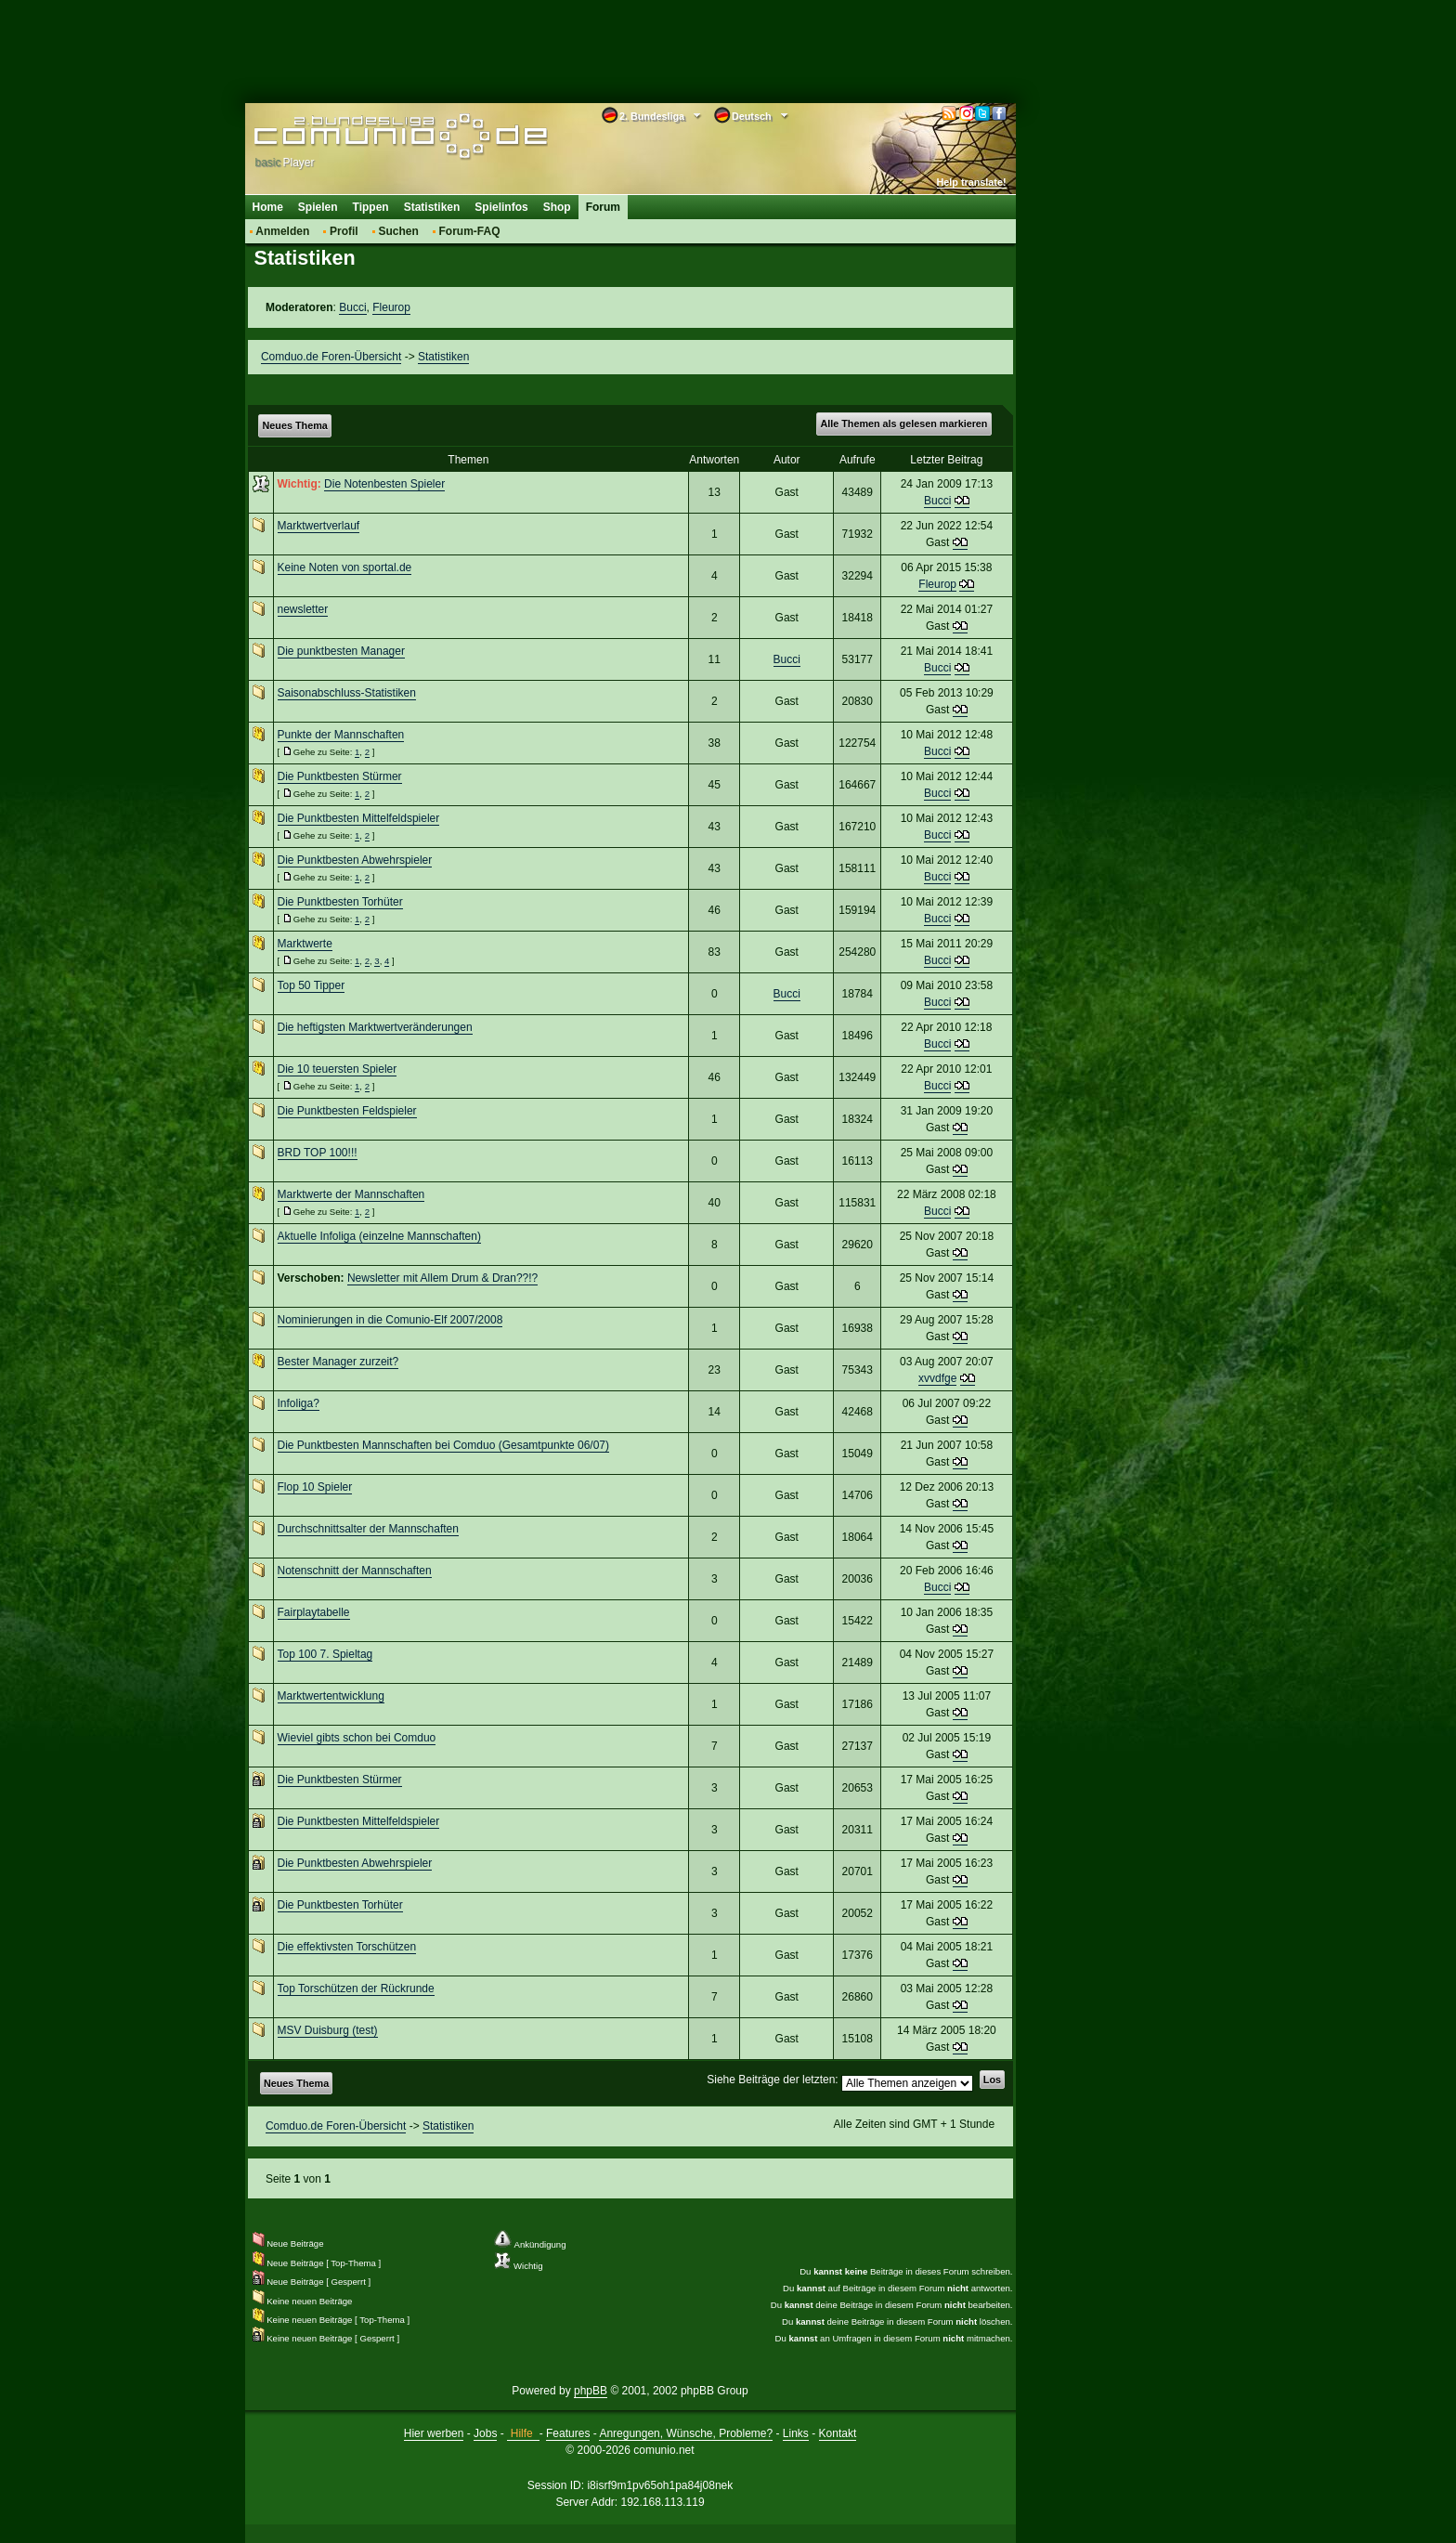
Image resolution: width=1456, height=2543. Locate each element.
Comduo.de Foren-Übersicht (331, 356)
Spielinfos (500, 207)
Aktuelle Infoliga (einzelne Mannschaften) (379, 1236)
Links (796, 2433)
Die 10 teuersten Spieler (337, 1069)
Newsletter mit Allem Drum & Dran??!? (442, 1278)
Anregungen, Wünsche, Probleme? (686, 2433)
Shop (557, 207)
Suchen (398, 231)
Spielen (318, 207)
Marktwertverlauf (319, 525)
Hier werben (434, 2433)
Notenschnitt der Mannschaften (355, 1570)
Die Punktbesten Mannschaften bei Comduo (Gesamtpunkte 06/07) (444, 1445)
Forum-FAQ (469, 231)
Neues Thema (295, 425)
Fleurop (391, 307)
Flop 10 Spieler (315, 1486)
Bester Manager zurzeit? (338, 1361)
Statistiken (432, 207)
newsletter (303, 609)
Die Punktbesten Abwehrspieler (355, 860)
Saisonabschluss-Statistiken (347, 692)
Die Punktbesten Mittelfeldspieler (359, 818)
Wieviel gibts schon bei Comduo (357, 1737)
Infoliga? (298, 1403)
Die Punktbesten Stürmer (340, 776)
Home (268, 207)
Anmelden (282, 231)
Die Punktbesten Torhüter (340, 901)
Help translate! (972, 182)
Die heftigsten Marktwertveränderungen (375, 1027)
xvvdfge (937, 1378)
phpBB (590, 2390)
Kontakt (838, 2433)
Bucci (352, 307)
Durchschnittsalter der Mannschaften (368, 1528)
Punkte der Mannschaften (341, 734)
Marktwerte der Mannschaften (351, 1194)
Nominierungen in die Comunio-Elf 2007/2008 (390, 1319)
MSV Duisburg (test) (328, 2030)
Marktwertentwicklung (331, 1695)
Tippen (371, 207)
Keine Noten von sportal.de (345, 567)
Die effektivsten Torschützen (347, 1946)
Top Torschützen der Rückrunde (356, 1988)
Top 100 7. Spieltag (325, 1654)
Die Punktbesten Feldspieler (347, 1110)
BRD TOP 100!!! (318, 1152)
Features (568, 2433)
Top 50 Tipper (311, 985)
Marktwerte (305, 943)
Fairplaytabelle (314, 1612)
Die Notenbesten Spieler (384, 483)
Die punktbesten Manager (341, 651)
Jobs (485, 2433)
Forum (603, 207)
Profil (344, 231)
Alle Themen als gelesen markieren (903, 423)
